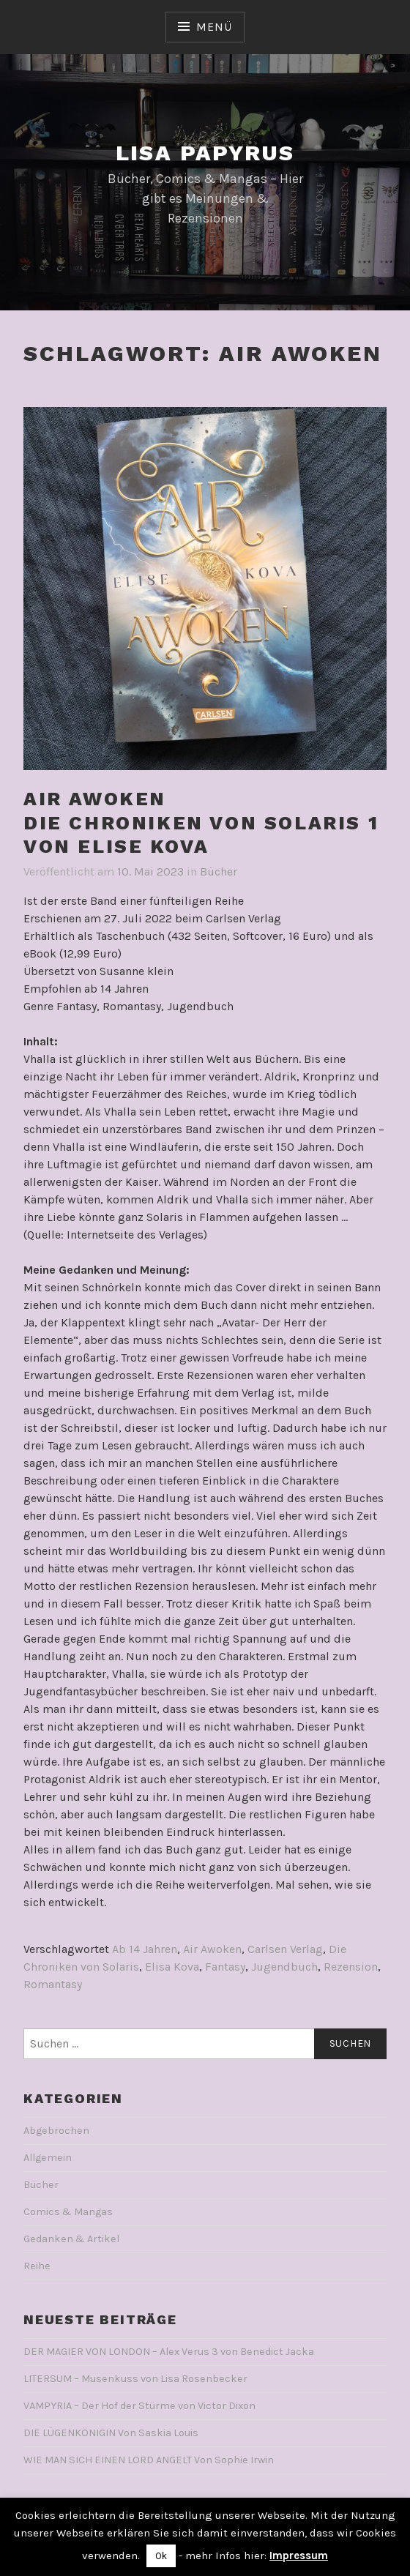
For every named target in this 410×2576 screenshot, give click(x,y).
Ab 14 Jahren (144, 1949)
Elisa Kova (172, 1967)
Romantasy (52, 1984)
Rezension (351, 1967)
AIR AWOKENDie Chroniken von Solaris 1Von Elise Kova (201, 822)
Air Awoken (212, 1949)
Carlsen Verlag (285, 1949)
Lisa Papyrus (205, 152)
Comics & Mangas (68, 2212)
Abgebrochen (56, 2130)
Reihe (37, 2266)
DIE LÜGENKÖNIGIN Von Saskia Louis (110, 2433)
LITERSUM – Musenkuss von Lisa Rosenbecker (135, 2378)
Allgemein (47, 2157)
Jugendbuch (284, 1967)
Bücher (218, 871)
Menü (213, 27)
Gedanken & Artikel (71, 2239)
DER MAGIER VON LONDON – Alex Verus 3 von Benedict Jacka (168, 2351)
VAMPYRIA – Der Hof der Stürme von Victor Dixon (139, 2406)
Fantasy (225, 1967)
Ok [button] (161, 2555)
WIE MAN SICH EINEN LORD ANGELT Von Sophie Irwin (148, 2460)
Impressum (298, 2555)
